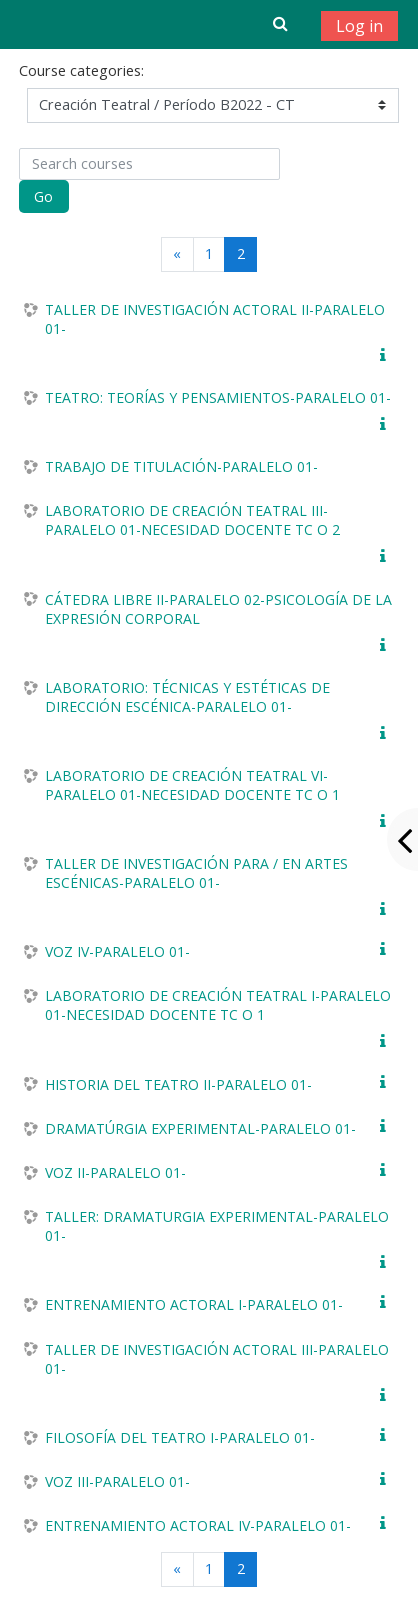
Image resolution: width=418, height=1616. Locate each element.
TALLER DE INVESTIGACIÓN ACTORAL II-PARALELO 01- (215, 319)
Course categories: (81, 70)
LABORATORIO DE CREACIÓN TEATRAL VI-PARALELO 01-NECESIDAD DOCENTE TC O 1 (192, 785)
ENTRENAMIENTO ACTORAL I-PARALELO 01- (194, 1304)
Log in (359, 26)
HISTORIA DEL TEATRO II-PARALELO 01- (178, 1084)
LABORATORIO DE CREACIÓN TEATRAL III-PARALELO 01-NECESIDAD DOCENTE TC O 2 (192, 520)
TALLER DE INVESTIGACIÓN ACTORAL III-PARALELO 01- (217, 1359)
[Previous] (177, 254)
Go (43, 196)
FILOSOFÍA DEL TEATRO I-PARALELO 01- (180, 1437)
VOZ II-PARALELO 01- (115, 1172)
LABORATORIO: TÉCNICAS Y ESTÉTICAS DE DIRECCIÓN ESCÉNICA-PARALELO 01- (187, 697)
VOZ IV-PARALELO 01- (117, 951)
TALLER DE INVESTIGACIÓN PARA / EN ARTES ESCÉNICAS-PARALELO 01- (196, 873)
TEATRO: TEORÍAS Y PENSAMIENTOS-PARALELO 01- (218, 397)
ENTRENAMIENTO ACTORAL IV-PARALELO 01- (198, 1525)
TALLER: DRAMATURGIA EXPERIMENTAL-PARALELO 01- (217, 1226)
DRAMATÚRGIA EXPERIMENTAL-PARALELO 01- (200, 1128)
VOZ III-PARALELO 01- (117, 1481)
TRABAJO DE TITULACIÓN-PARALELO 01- (181, 466)
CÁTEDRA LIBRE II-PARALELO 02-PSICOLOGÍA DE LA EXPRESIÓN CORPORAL (218, 609)
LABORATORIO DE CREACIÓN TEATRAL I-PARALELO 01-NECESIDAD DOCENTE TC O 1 (218, 1005)
